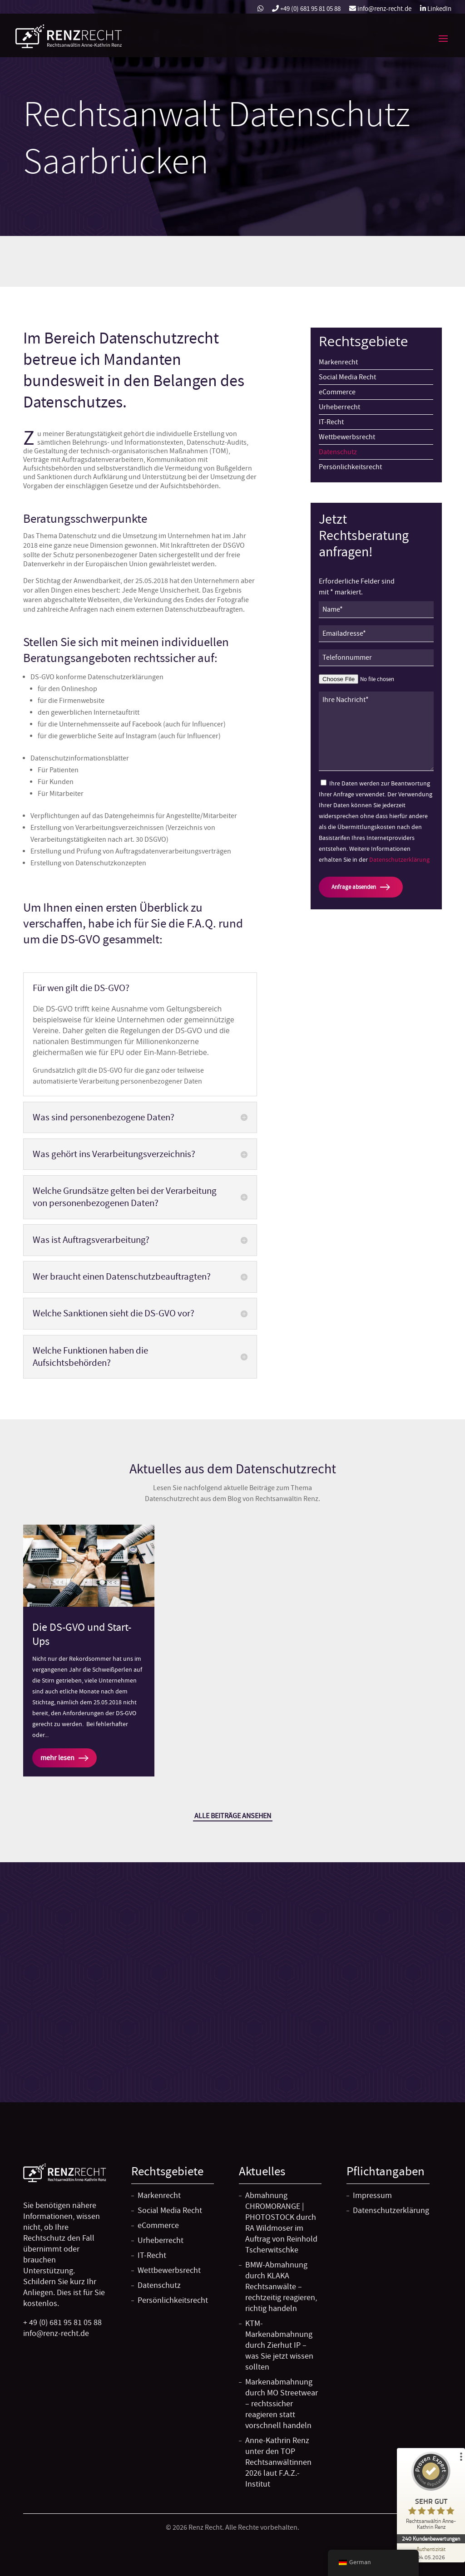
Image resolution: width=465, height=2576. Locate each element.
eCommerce (337, 392)
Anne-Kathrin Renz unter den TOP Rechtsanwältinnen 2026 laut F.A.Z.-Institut (278, 2462)
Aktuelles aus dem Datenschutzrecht (232, 1468)
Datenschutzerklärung (399, 859)
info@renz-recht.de (380, 9)
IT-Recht (331, 422)
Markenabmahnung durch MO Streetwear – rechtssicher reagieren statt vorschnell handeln (281, 2404)
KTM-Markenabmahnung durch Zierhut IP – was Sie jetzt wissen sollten (279, 2345)
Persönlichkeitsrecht (350, 466)
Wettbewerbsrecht (347, 437)
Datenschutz (338, 451)
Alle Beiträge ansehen (232, 1815)
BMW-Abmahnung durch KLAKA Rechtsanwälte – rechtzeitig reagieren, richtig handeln (281, 2287)
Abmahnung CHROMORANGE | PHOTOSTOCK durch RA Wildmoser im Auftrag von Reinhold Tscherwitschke (281, 2222)
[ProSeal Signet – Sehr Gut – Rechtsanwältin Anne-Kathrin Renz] (431, 2493)
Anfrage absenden (353, 887)
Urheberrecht (339, 407)
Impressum (372, 2195)
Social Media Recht (347, 377)
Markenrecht (338, 362)
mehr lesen (57, 1757)
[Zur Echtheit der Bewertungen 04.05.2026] (431, 2552)
